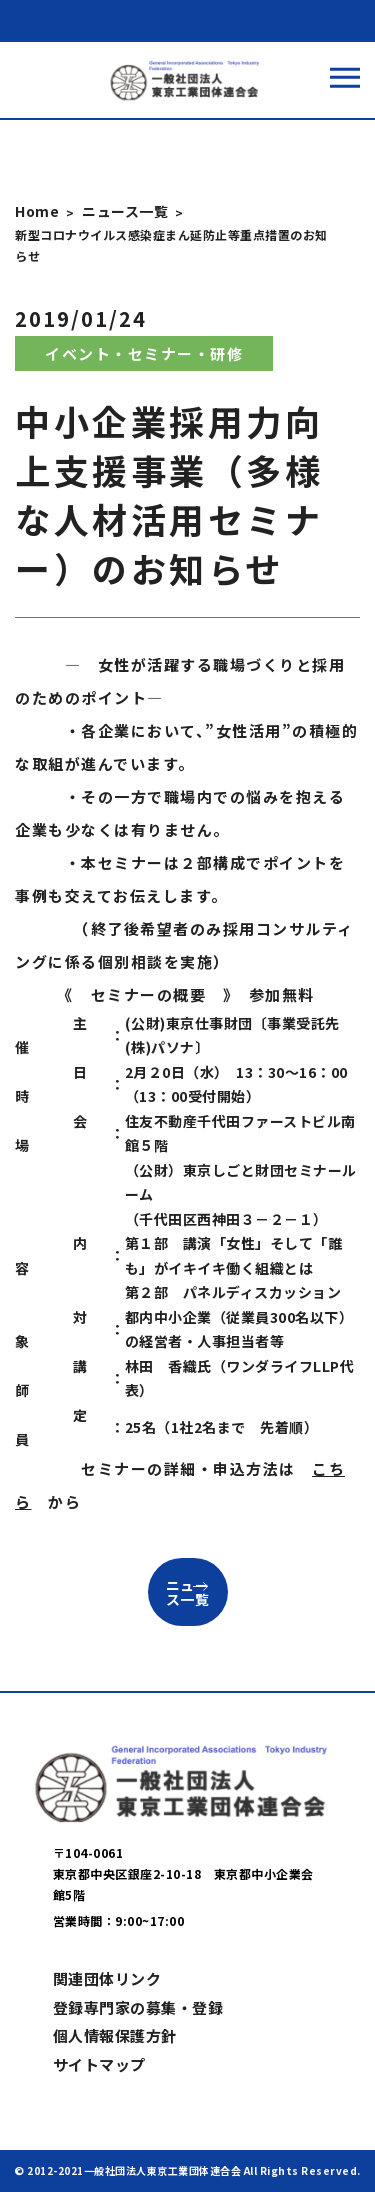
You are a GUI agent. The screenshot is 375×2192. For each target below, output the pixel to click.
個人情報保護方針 (115, 2035)
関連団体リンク (107, 1978)
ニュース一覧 (125, 211)
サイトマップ (99, 2064)
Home (37, 211)
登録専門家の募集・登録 (138, 2007)
